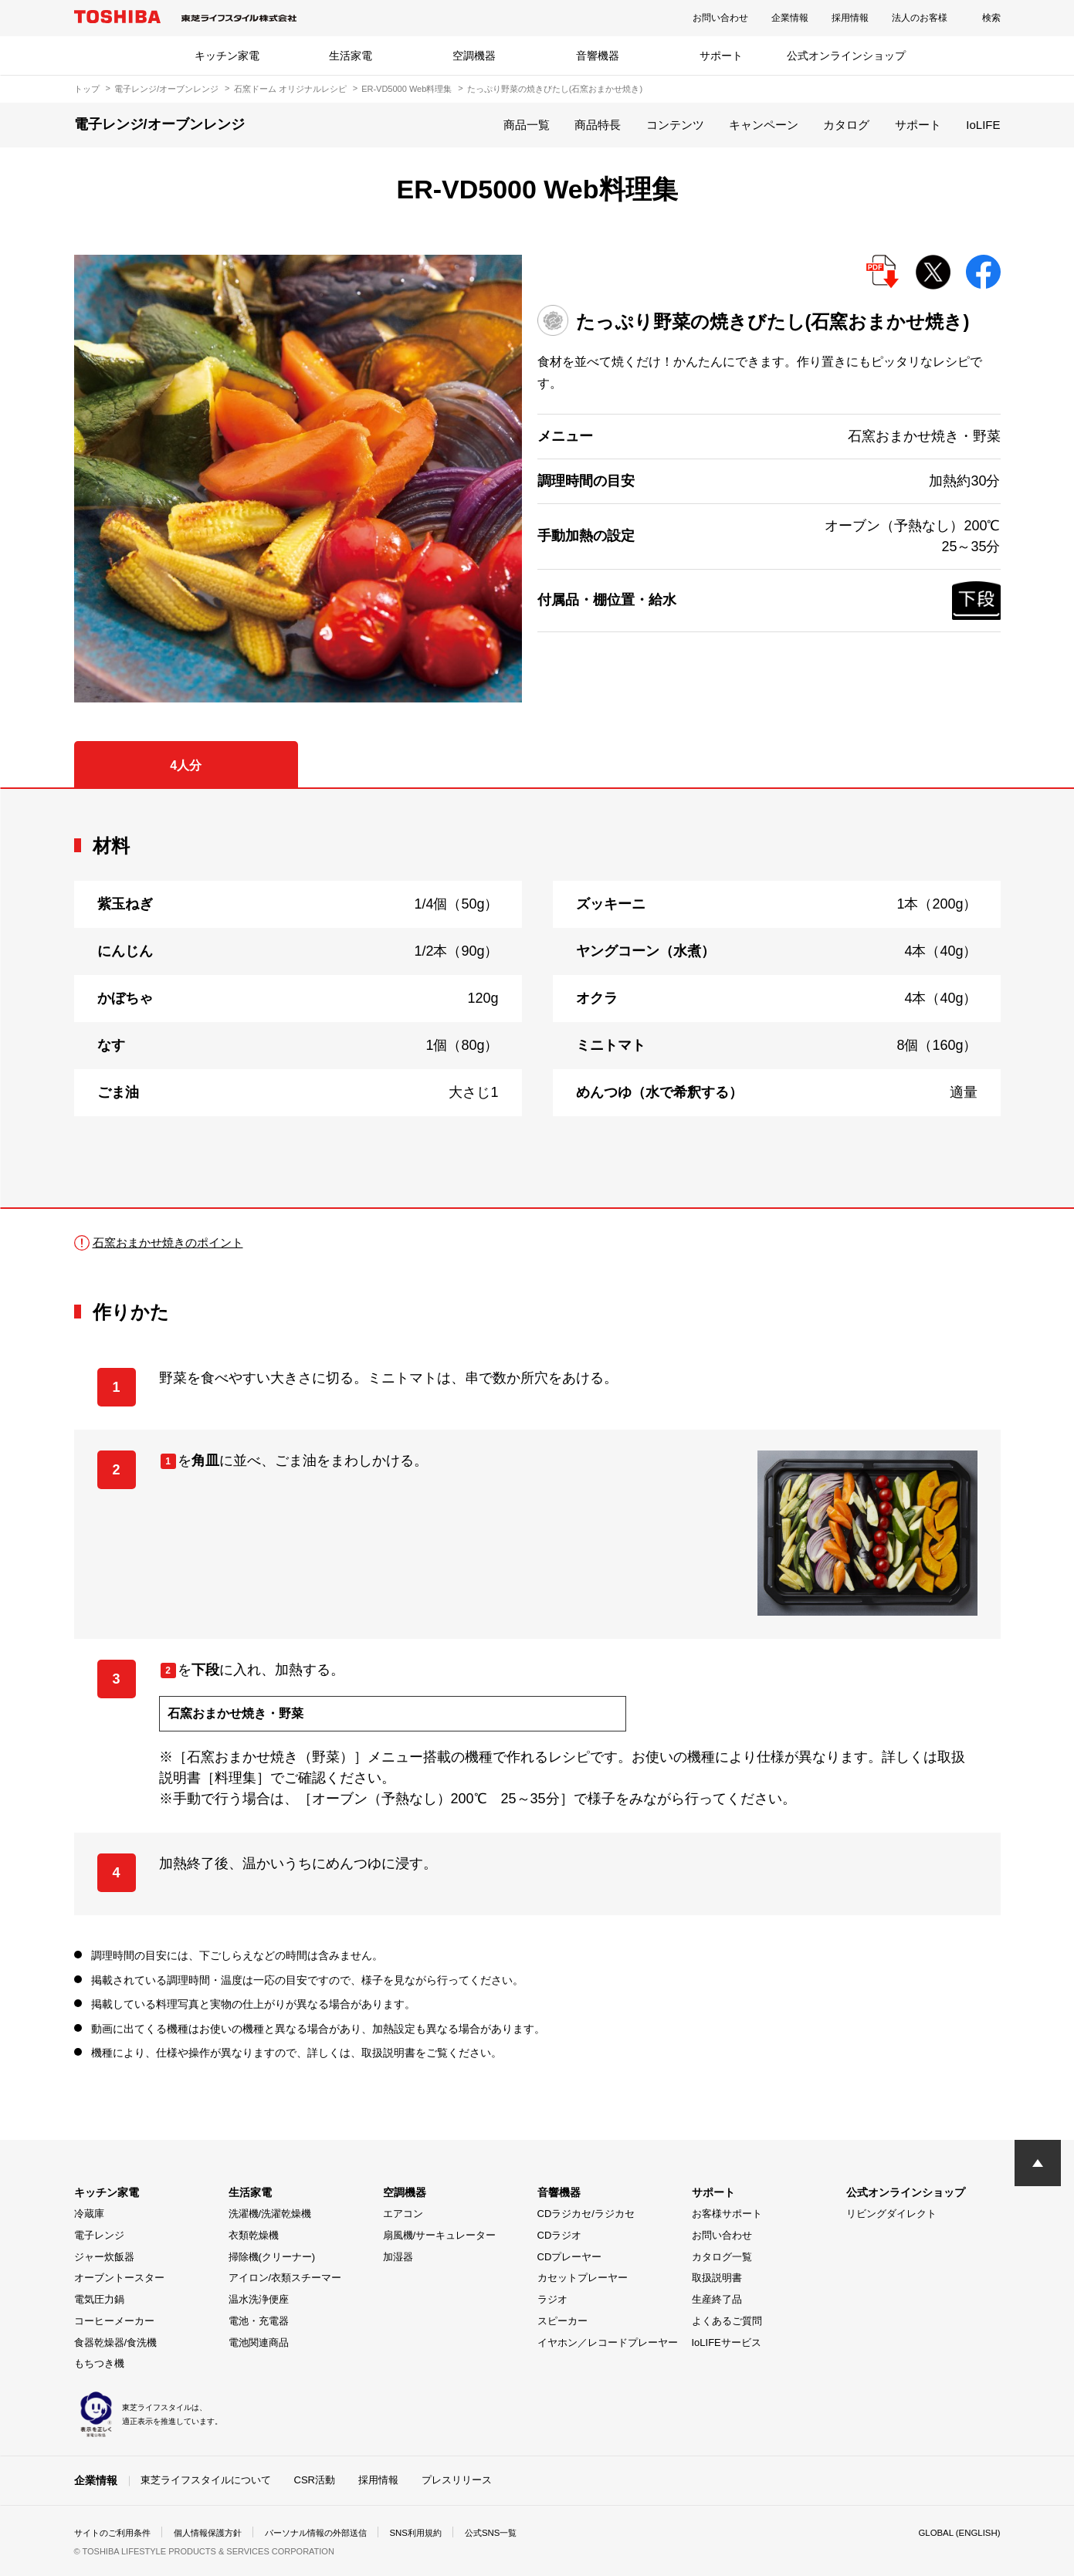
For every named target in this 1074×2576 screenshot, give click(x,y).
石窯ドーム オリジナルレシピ (290, 88)
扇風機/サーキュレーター (439, 2235)
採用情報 (850, 17)
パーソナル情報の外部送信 (333, 2532)
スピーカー (562, 2321)
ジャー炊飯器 (104, 2257)
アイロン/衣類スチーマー (285, 2277)
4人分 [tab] (186, 765)
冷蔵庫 (89, 2213)
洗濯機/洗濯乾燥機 (270, 2213)
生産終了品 (717, 2299)
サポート (721, 55)
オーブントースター (119, 2277)
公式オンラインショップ (846, 55)
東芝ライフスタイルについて (206, 2480)
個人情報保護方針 (218, 2532)
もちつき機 (99, 2363)
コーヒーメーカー (114, 2321)
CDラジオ (559, 2235)
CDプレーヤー (569, 2257)
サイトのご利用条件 (116, 2532)
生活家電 (350, 55)
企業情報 (789, 17)
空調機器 (474, 55)
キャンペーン (763, 124)
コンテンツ (675, 124)
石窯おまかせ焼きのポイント (173, 1242)
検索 (991, 17)
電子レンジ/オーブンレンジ (166, 88)
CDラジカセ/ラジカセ (586, 2213)
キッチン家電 (227, 55)
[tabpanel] (537, 998)
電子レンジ (99, 2235)
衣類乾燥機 (254, 2235)
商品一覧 (526, 124)
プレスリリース (457, 2480)
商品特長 (597, 124)
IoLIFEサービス (726, 2342)
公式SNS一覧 (519, 2532)
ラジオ (552, 2299)
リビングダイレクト (891, 2213)
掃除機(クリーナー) (272, 2257)
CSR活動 (314, 2480)
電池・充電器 (259, 2321)
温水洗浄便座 (259, 2299)
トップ (87, 88)
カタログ (846, 124)
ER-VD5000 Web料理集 (406, 88)
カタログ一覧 (722, 2257)
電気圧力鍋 (99, 2299)
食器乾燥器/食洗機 (116, 2342)
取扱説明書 (717, 2277)
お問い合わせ (720, 17)
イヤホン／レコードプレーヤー (607, 2342)
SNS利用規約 (440, 2532)
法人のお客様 (919, 17)
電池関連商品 (259, 2342)
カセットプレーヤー (582, 2277)
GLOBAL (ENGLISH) (957, 2532)
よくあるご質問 (727, 2321)
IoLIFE (983, 124)
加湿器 (398, 2257)
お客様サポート (727, 2213)
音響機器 (597, 55)
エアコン (403, 2213)
